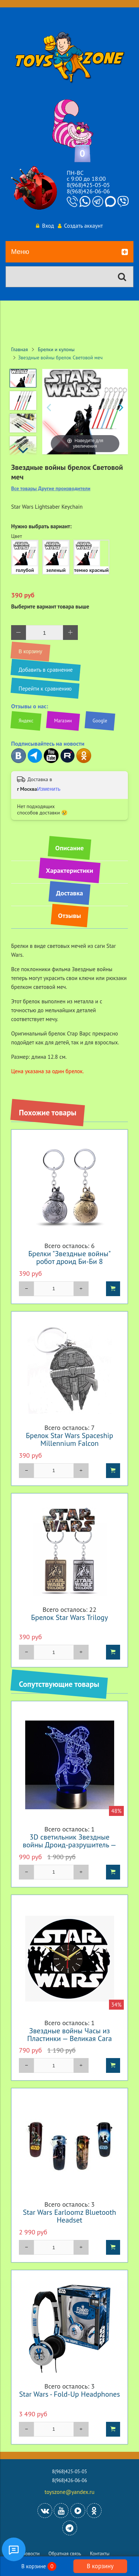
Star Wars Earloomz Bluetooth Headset (69, 2216)
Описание (69, 848)
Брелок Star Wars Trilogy (69, 1617)
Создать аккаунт (80, 225)
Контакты (100, 2553)
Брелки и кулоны (56, 349)
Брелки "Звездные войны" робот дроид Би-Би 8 (69, 1257)
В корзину (100, 2566)
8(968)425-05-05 (88, 185)
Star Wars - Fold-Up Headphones (69, 2394)
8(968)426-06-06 (88, 191)
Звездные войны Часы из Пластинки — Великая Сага (69, 2034)
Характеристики (69, 870)
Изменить (48, 789)
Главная (19, 349)
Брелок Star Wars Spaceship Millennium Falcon (69, 1439)
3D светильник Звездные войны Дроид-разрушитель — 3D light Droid (69, 1844)
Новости (31, 2553)
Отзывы (69, 915)
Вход (45, 225)
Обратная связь (65, 2553)
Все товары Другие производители (50, 488)
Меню (69, 252)
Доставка (69, 893)
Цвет (16, 536)
